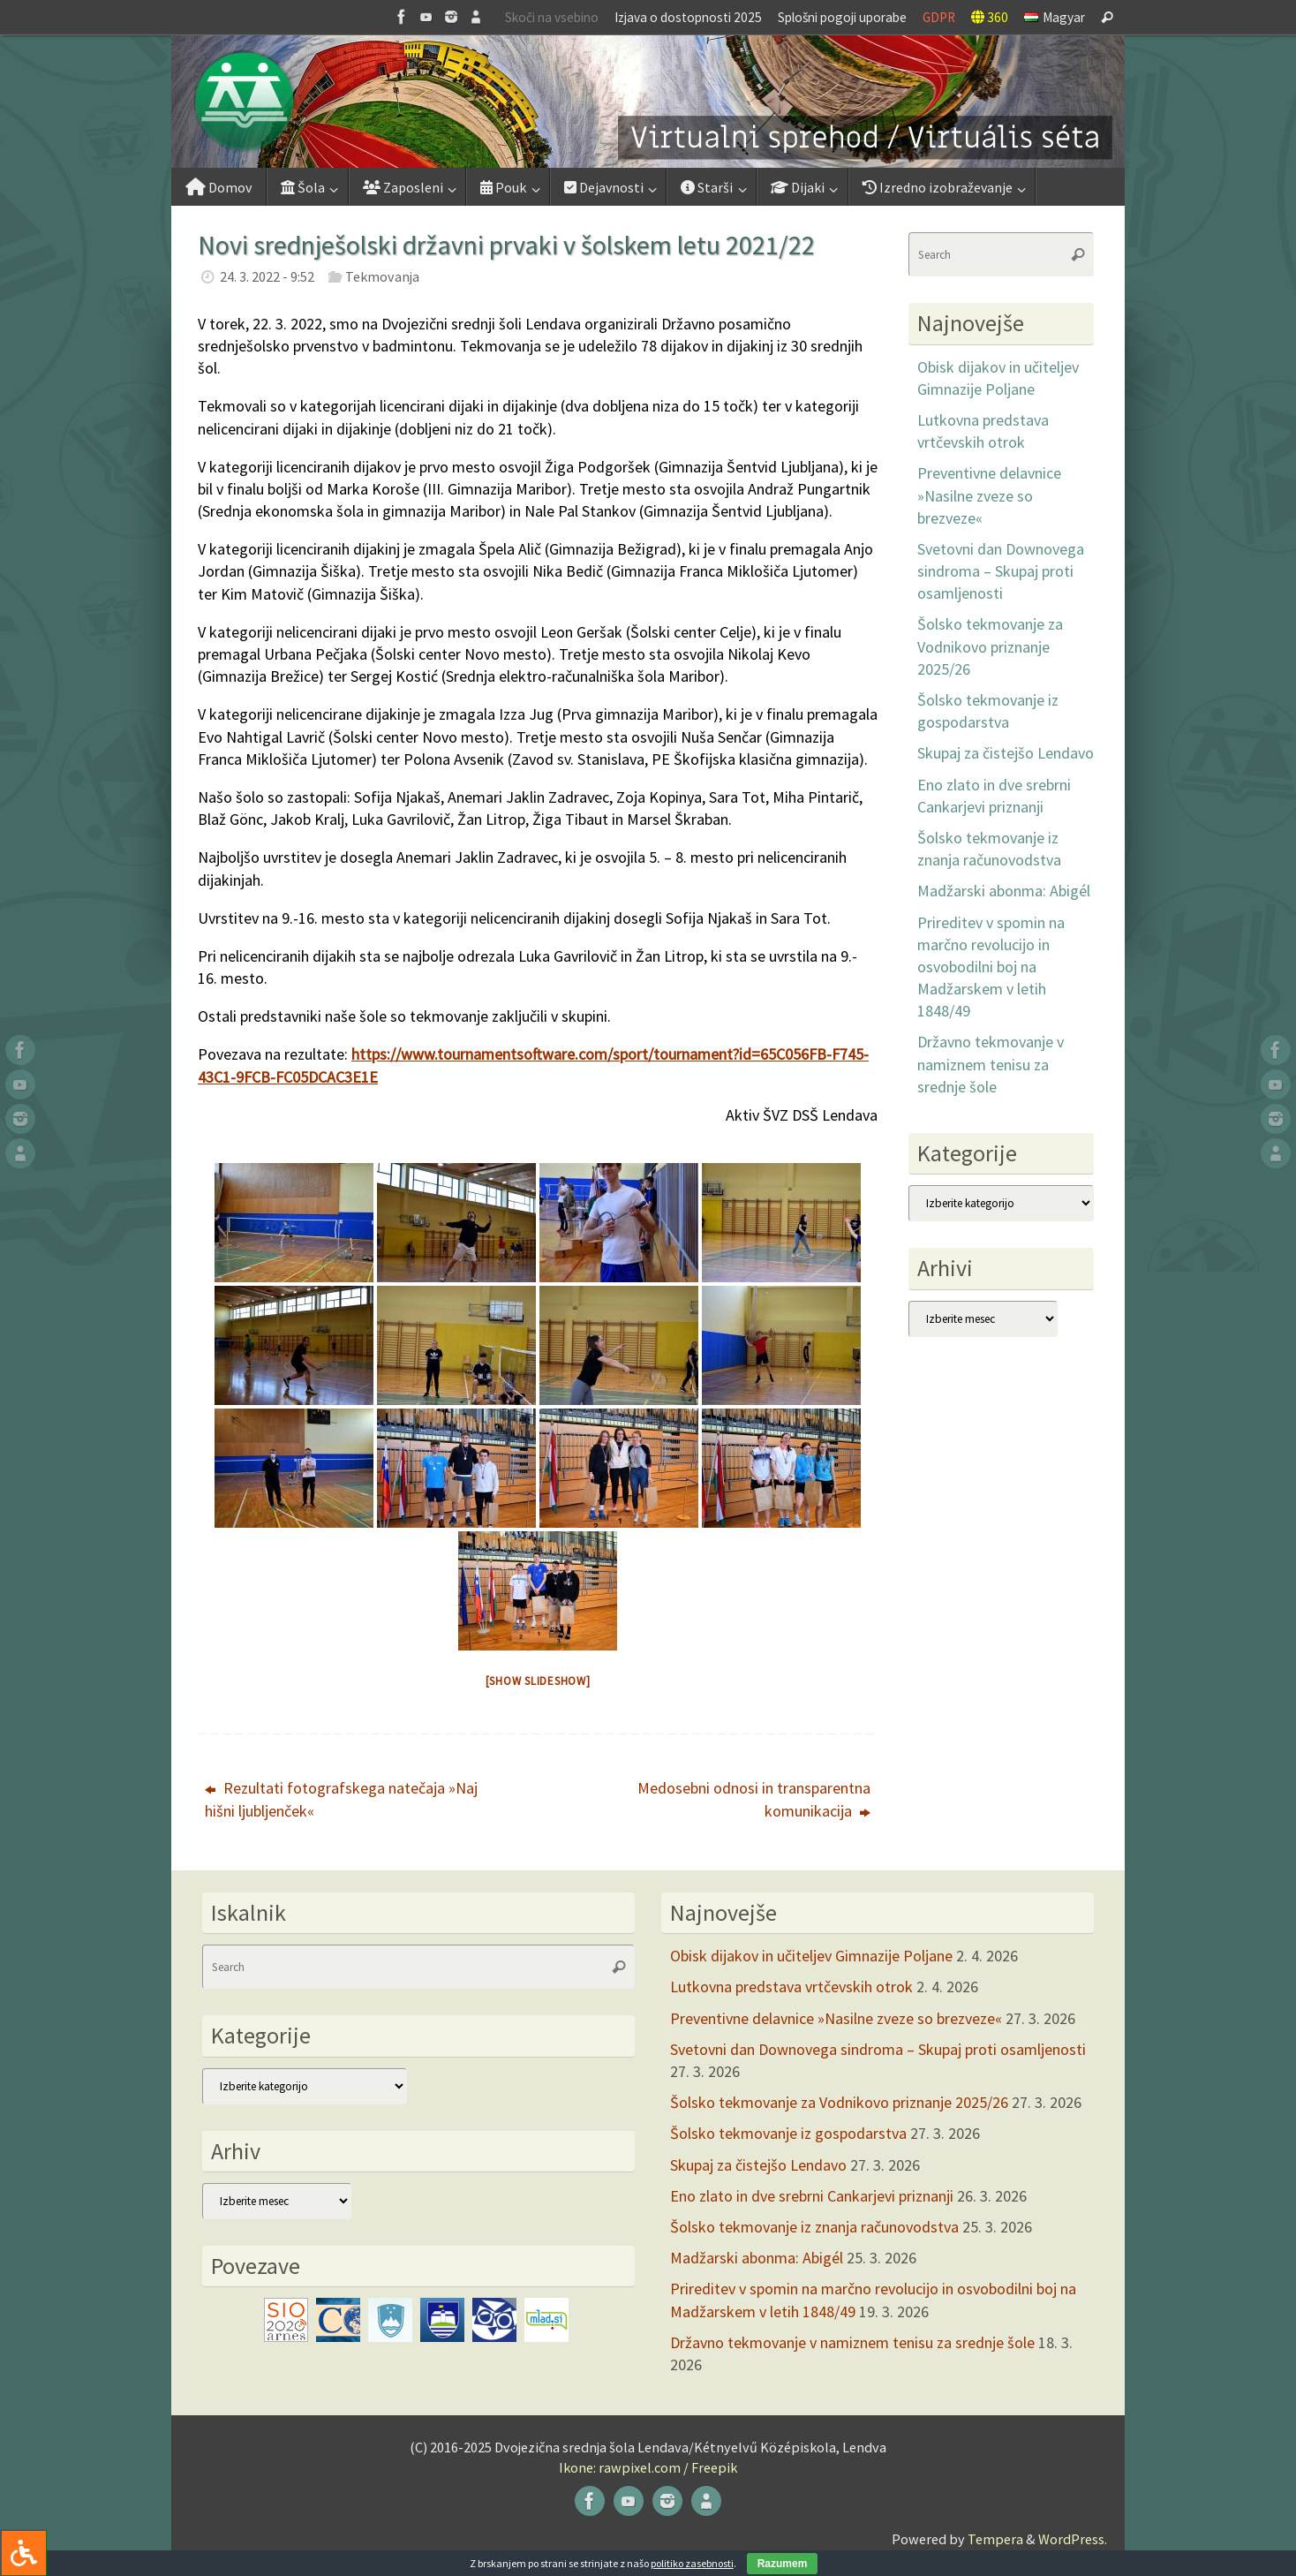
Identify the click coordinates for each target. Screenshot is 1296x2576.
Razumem (782, 2563)
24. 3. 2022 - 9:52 (267, 276)
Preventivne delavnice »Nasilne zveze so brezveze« (989, 495)
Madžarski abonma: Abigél (1003, 890)
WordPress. (1072, 2539)
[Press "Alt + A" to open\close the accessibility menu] (23, 2552)
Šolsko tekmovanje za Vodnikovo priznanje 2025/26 (990, 646)
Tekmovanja (382, 276)
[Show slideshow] (538, 1680)
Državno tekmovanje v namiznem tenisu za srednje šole (990, 1063)
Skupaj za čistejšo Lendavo (1005, 753)
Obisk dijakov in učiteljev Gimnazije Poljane (811, 1955)
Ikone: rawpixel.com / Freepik (648, 2467)
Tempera (995, 2539)
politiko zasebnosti (692, 2563)
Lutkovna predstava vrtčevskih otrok (791, 1986)
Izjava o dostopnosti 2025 (688, 17)
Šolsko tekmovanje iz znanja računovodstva (814, 2227)
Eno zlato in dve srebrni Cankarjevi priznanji (811, 2196)
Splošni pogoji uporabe (842, 17)
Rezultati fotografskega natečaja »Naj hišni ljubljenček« (341, 1799)
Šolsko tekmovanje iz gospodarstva (788, 2133)
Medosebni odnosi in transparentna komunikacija (753, 1799)
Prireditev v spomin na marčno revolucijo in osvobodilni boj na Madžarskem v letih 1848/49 (991, 967)
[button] (648, 101)
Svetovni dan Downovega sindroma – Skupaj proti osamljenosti (1000, 571)
